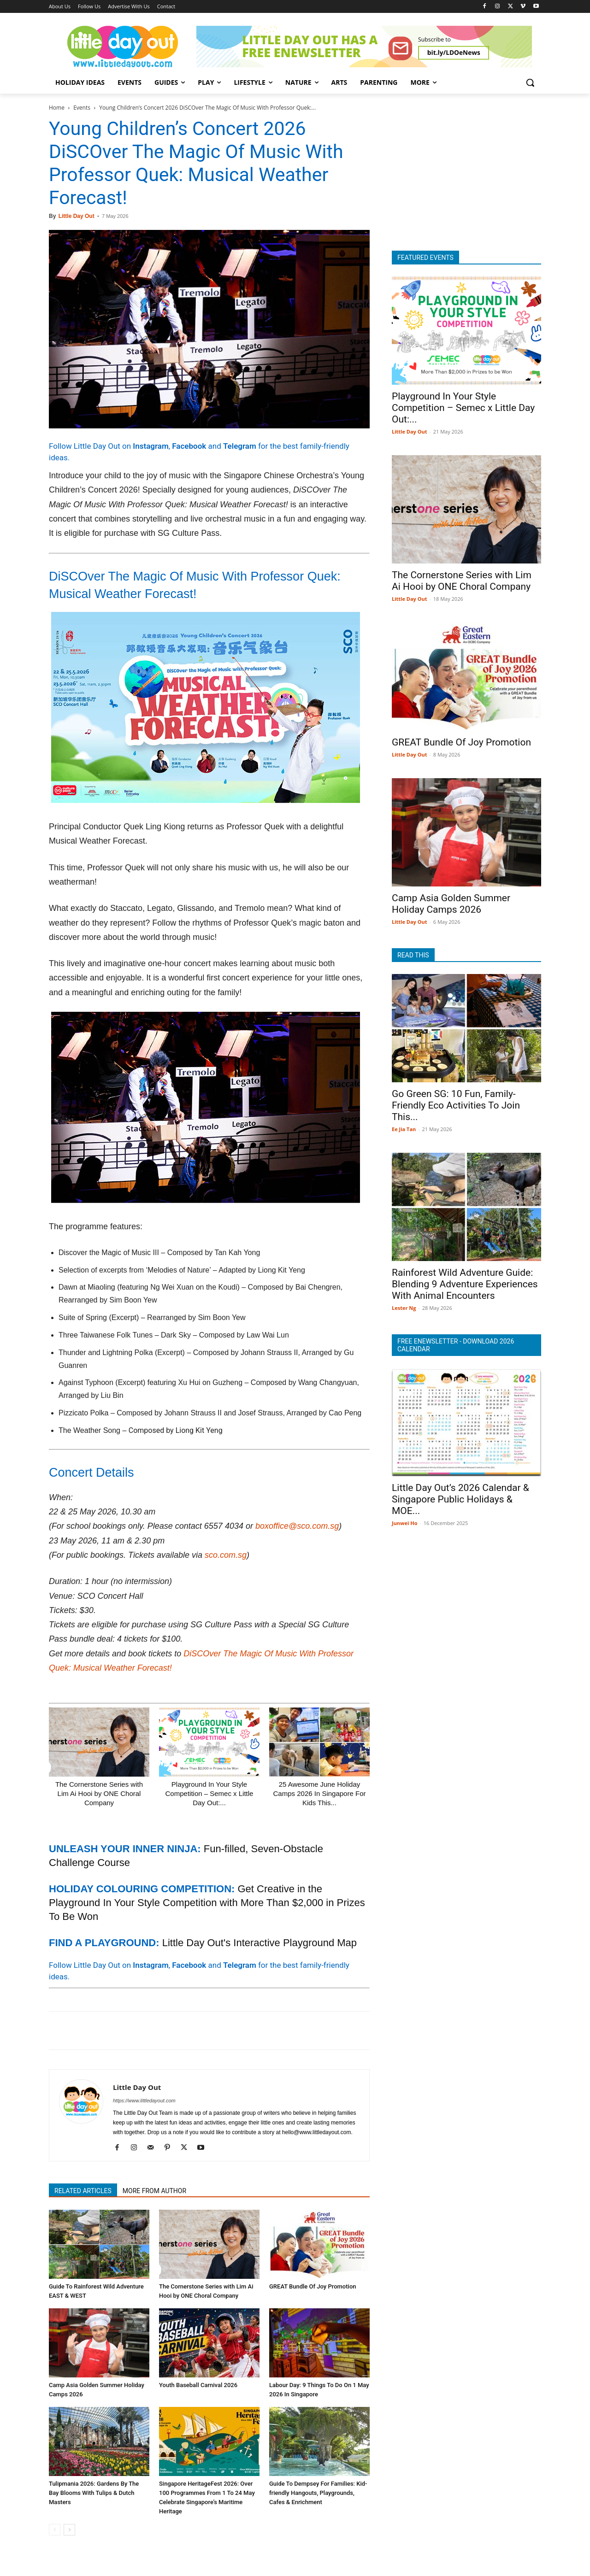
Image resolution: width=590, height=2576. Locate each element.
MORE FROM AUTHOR (154, 2191)
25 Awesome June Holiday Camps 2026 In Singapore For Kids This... (319, 1793)
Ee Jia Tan (404, 1129)
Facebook (189, 446)
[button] (530, 82)
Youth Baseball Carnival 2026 (198, 2385)
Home (57, 107)
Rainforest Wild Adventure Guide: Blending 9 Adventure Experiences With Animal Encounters (465, 1284)
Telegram (239, 446)
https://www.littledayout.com (144, 2100)
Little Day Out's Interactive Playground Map (259, 1942)
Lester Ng (404, 1307)
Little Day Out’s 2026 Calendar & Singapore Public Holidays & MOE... (460, 1499)
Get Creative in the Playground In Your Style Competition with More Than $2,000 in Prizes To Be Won (207, 1902)
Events (81, 107)
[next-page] (69, 2529)
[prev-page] (54, 2529)
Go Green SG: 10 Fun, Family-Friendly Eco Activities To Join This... (456, 1105)
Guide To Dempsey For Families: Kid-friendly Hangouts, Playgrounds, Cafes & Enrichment (318, 2493)
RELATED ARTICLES (83, 2191)
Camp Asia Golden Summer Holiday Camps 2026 (451, 903)
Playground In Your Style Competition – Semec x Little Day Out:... (209, 1793)
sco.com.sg (226, 1555)
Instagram (150, 446)
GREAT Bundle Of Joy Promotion (312, 2286)
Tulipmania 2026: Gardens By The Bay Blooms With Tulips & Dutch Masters (94, 2493)
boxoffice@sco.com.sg (297, 1526)
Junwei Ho (404, 1523)
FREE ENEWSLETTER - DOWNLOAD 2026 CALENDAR (455, 1345)
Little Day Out (76, 216)
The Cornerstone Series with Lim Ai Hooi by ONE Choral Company (99, 1793)
